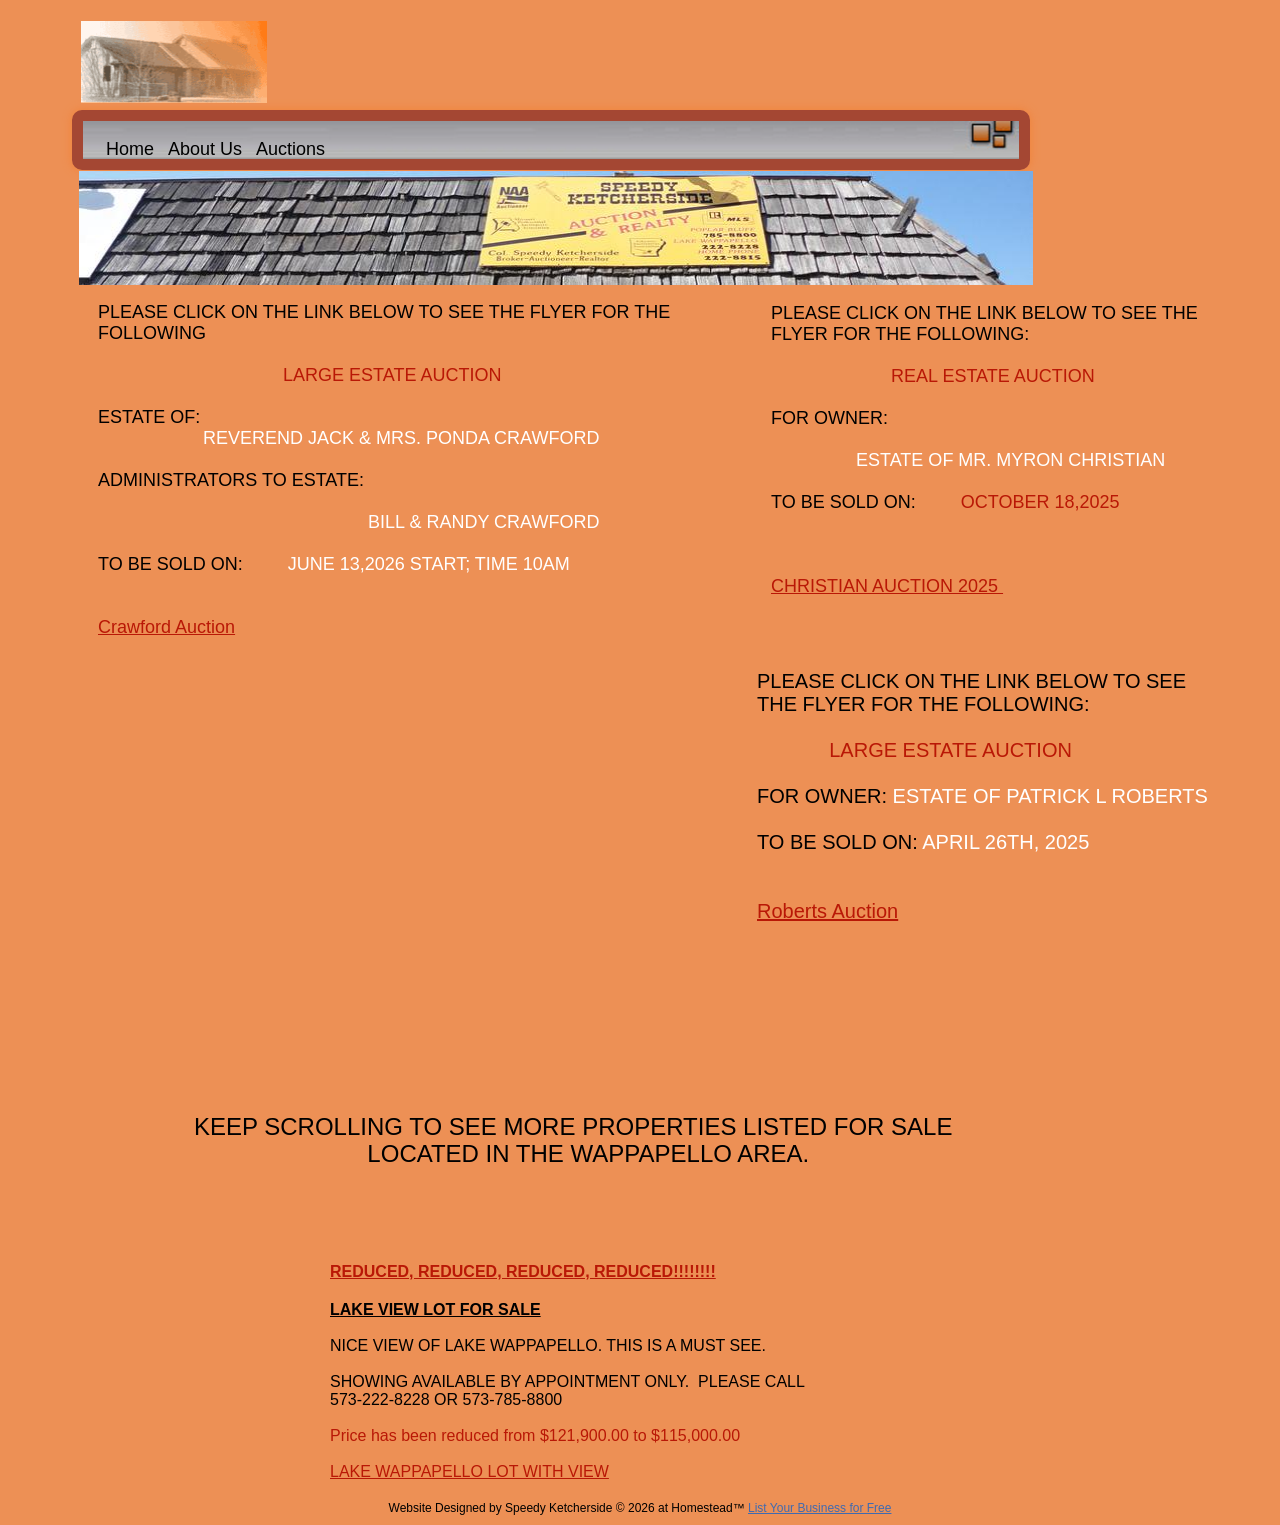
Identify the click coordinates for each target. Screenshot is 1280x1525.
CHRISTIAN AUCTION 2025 (887, 586)
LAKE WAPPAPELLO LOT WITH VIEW (469, 1471)
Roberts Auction (827, 911)
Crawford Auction (166, 627)
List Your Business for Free (819, 1508)
